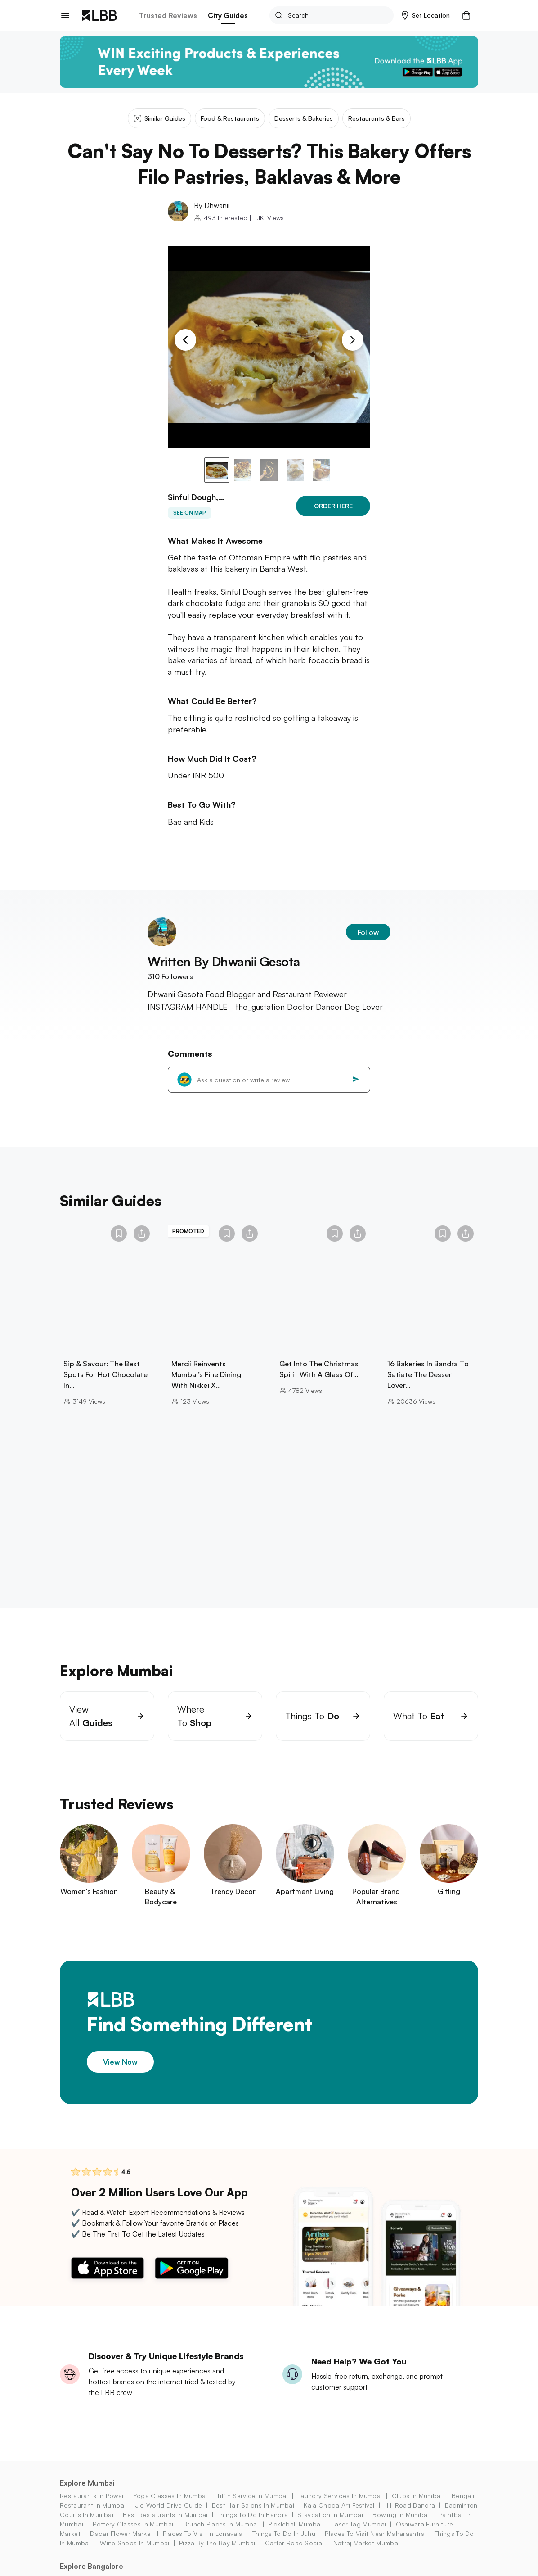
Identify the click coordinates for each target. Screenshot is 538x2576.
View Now (120, 2073)
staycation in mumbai (330, 2526)
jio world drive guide (168, 2516)
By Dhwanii (211, 205)
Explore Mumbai (87, 2494)
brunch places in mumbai (221, 2535)
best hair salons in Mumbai (253, 2516)
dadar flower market (121, 2545)
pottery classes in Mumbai (133, 2535)
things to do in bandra (252, 2526)
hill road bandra (409, 2516)
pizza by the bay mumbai (217, 2554)
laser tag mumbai (359, 2535)
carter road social (294, 2554)
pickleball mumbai (295, 2535)
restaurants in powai (91, 2507)
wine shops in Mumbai (134, 2554)
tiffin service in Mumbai (252, 2507)
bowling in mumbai (400, 2526)
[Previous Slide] (185, 340)
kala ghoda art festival (339, 2516)
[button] (425, 15)
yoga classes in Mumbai (170, 2507)
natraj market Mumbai (366, 2554)
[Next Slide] (352, 340)
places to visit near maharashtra (375, 2545)
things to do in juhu (283, 2545)
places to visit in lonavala (203, 2545)
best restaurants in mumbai (165, 2526)
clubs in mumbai (417, 2507)
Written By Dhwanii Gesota (224, 973)
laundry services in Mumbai (339, 2507)
